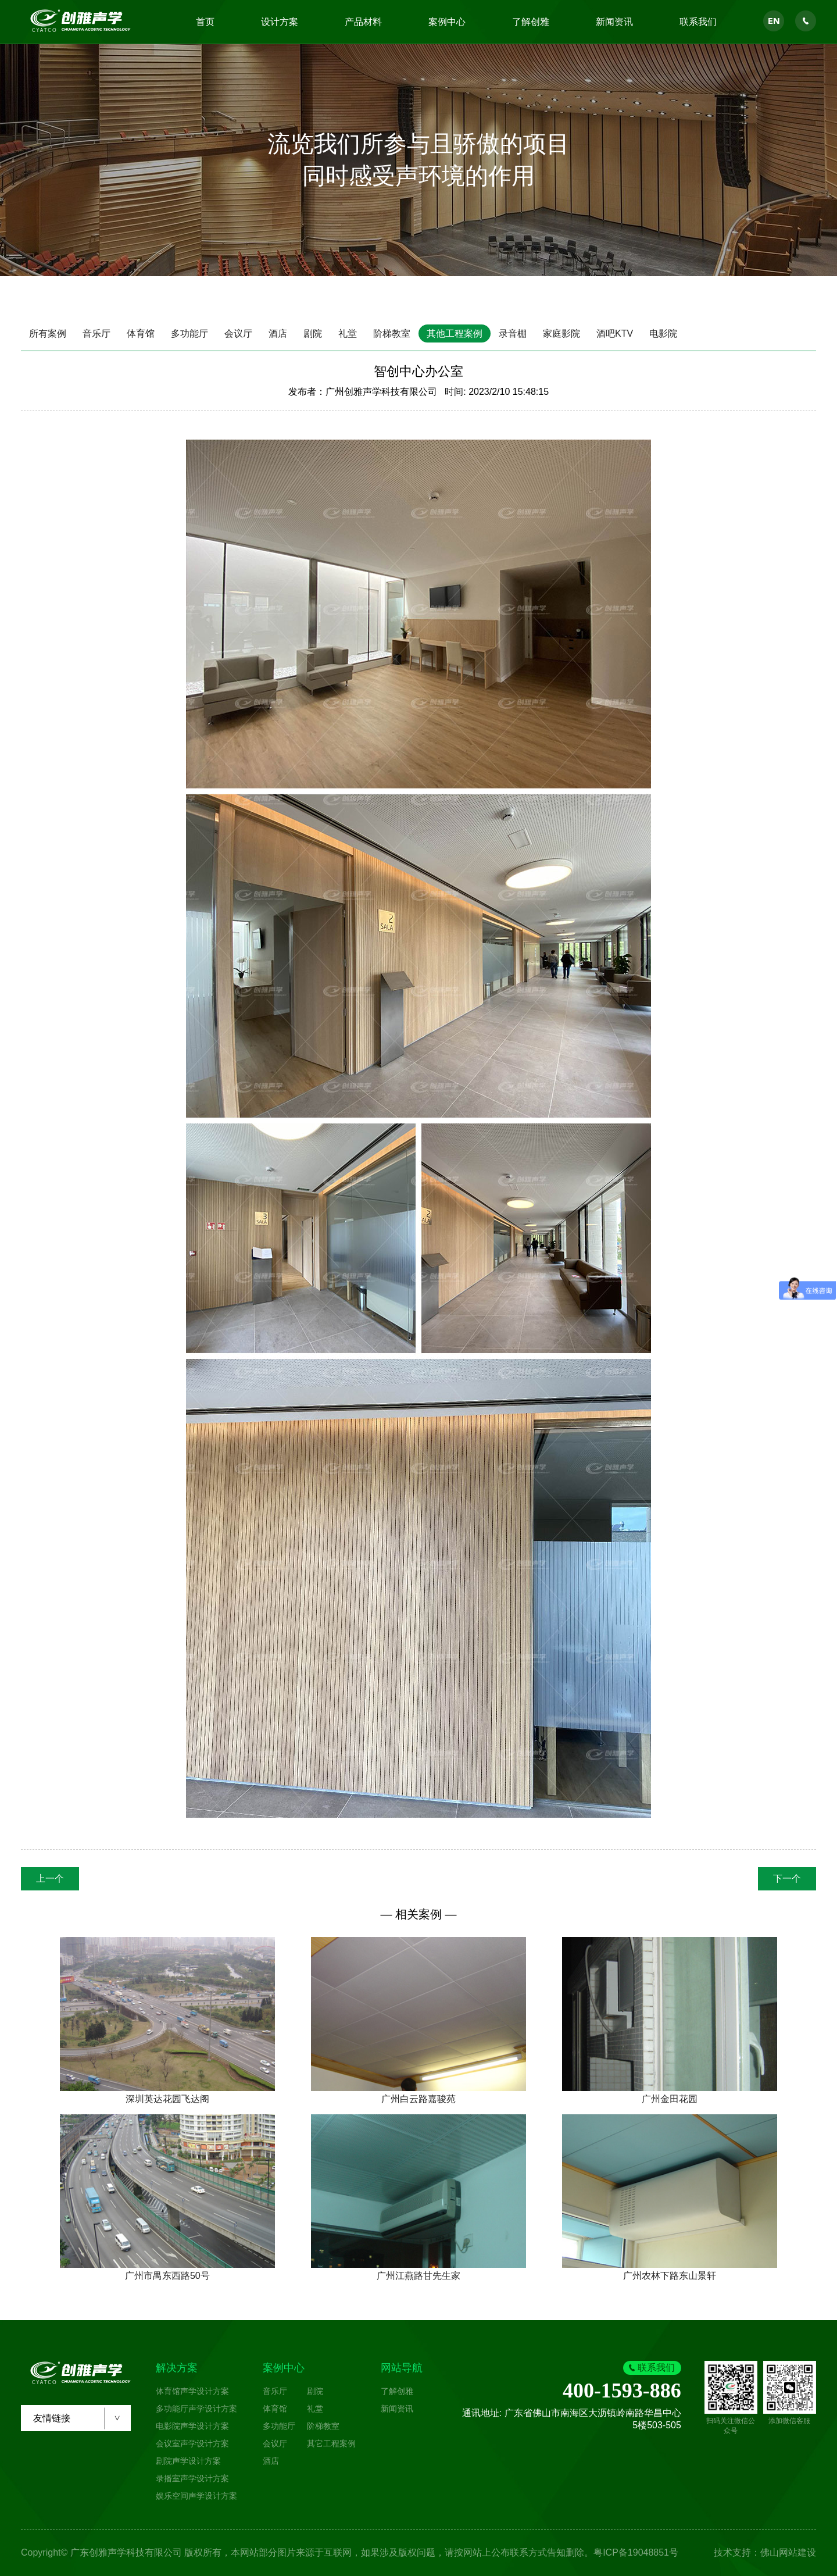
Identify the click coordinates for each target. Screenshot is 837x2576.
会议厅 (238, 333)
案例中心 (447, 22)
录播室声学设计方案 (192, 2478)
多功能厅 (189, 333)
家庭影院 (561, 333)
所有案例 (47, 333)
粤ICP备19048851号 (635, 2552)
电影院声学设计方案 (192, 2426)
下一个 (787, 1878)
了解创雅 (530, 22)
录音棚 (513, 333)
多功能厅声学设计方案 (196, 2408)
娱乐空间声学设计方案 (196, 2495)
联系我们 (698, 22)
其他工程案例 (454, 333)
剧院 (312, 333)
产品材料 (363, 22)
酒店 (278, 333)
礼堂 (347, 333)
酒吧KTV (614, 333)
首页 (205, 22)
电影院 (663, 333)
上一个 (50, 1878)
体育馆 (141, 333)
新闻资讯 (614, 22)
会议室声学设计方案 (192, 2443)
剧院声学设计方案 (188, 2461)
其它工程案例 (331, 2443)
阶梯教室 (391, 333)
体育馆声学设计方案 (192, 2391)
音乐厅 (96, 333)
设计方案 (279, 22)
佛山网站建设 (788, 2552)
